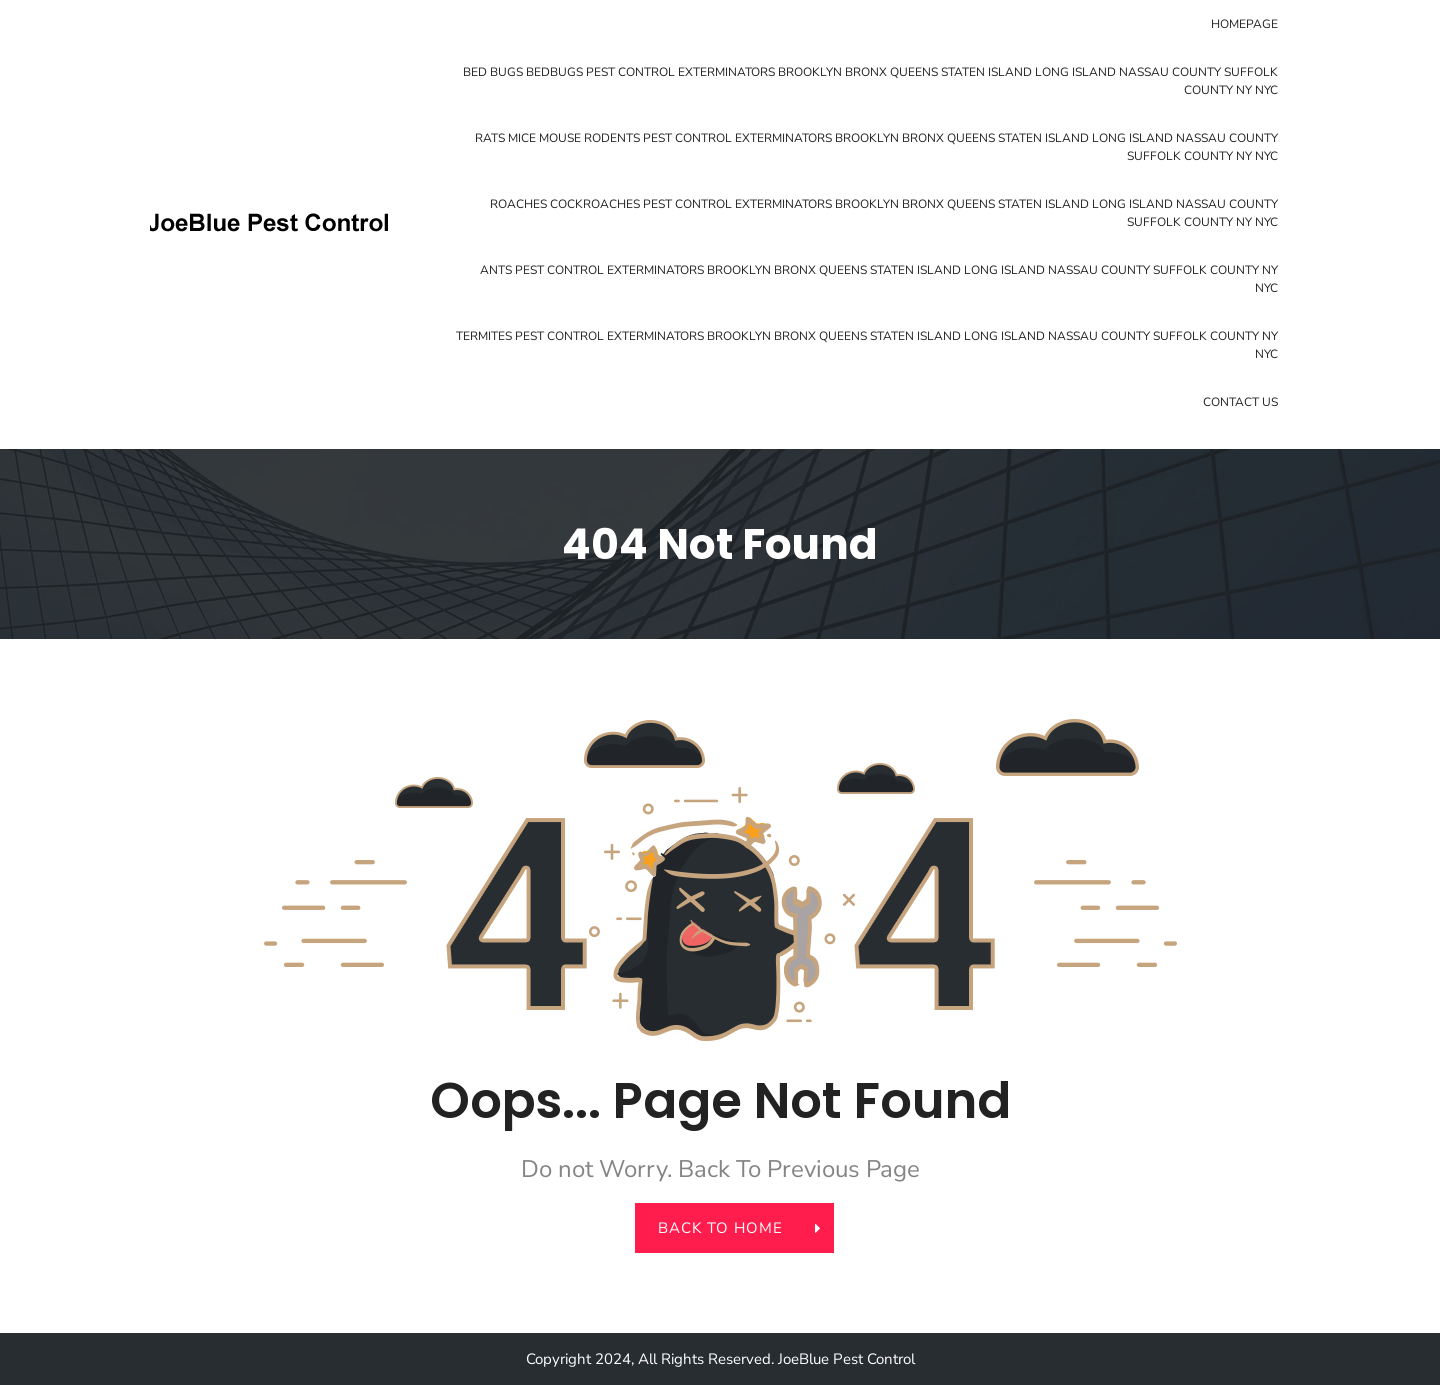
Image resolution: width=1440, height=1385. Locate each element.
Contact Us (1240, 402)
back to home (732, 1228)
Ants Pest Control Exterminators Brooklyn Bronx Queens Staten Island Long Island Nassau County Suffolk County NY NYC (879, 279)
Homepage (1244, 24)
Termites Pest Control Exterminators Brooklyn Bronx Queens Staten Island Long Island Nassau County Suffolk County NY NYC (867, 345)
